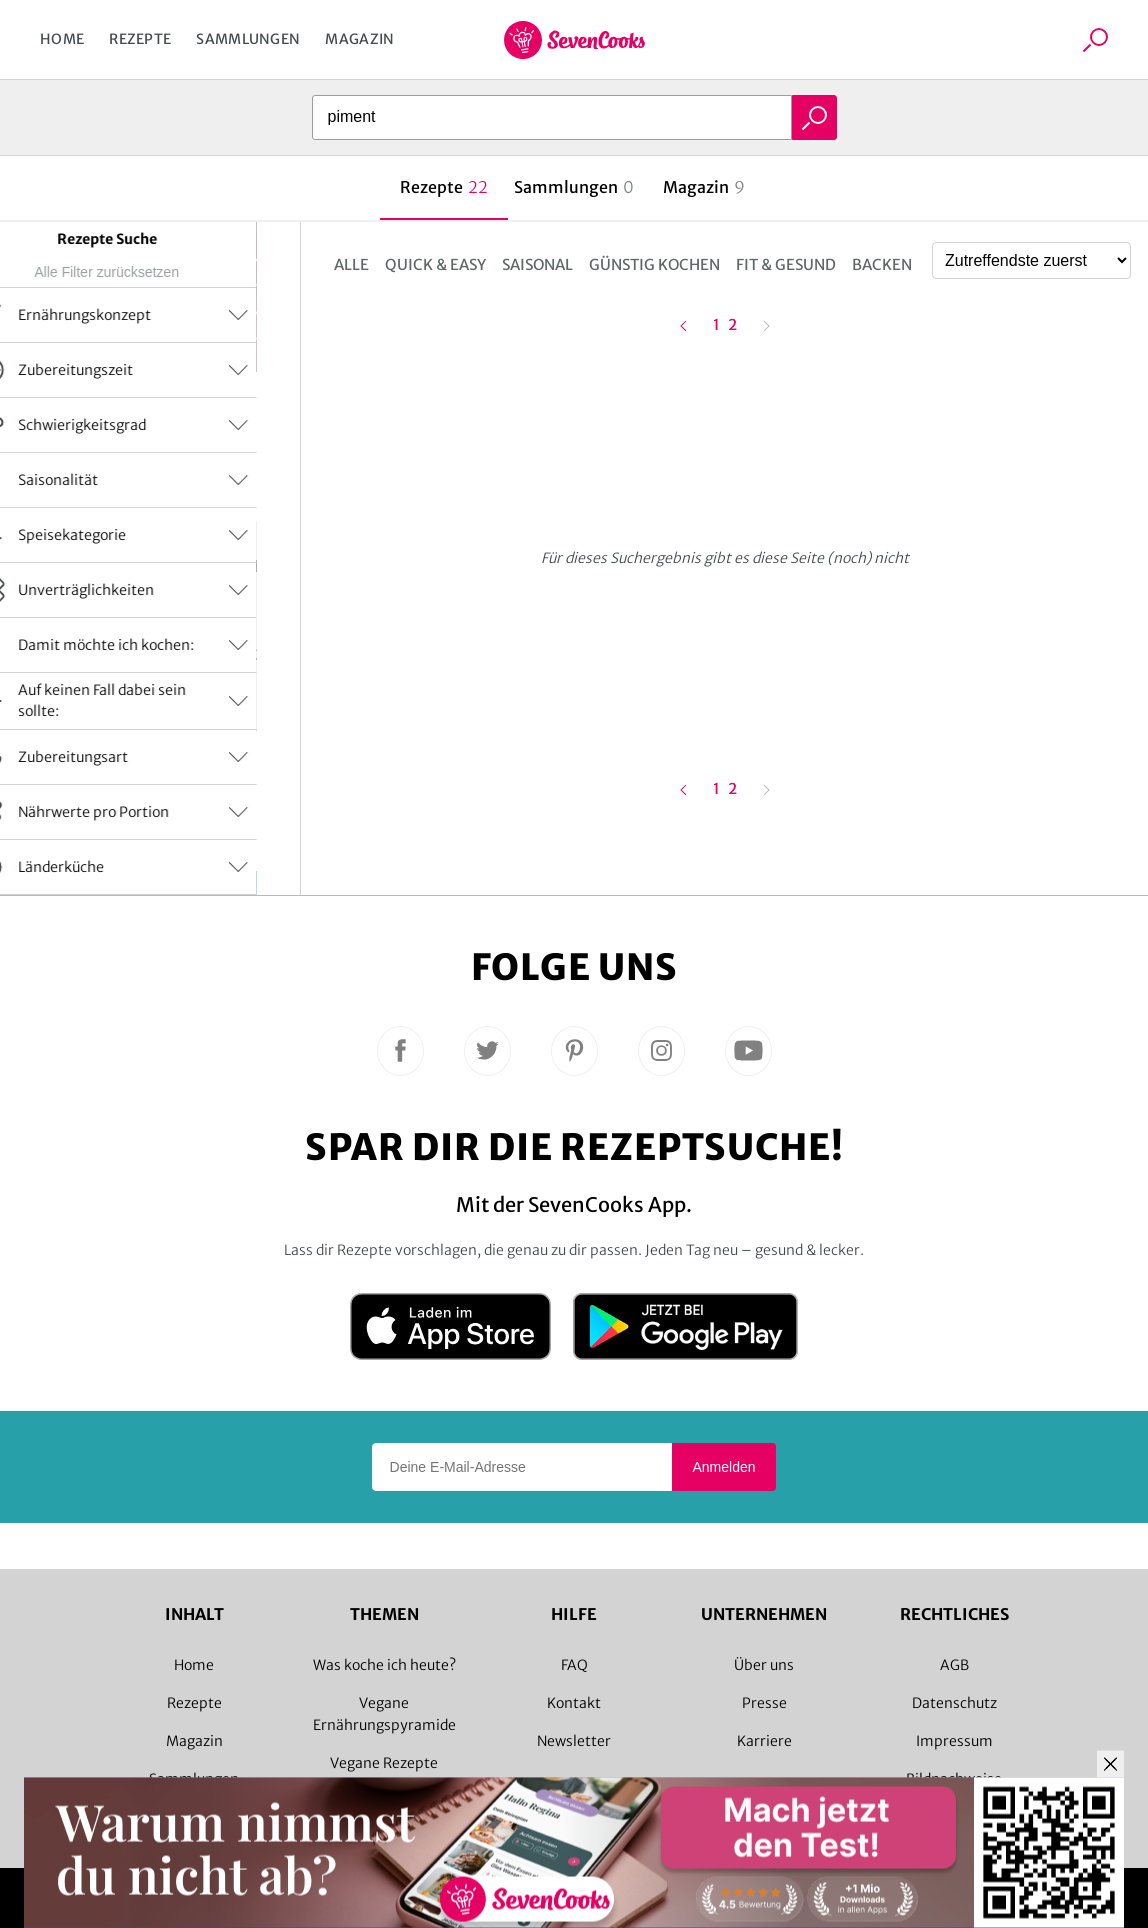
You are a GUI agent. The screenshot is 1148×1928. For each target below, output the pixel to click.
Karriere (764, 1741)
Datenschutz (954, 1703)
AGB (954, 1665)
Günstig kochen (654, 264)
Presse (764, 1703)
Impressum (954, 1741)
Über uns (764, 1665)
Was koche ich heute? (384, 1665)
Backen (882, 264)
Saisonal (537, 264)
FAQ (574, 1665)
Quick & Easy (435, 264)
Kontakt (574, 1703)
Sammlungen (248, 39)
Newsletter (574, 1741)
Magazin (359, 39)
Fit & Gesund (786, 264)
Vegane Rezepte (384, 1763)
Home (62, 39)
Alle (351, 264)
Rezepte (140, 39)
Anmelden (723, 1467)
